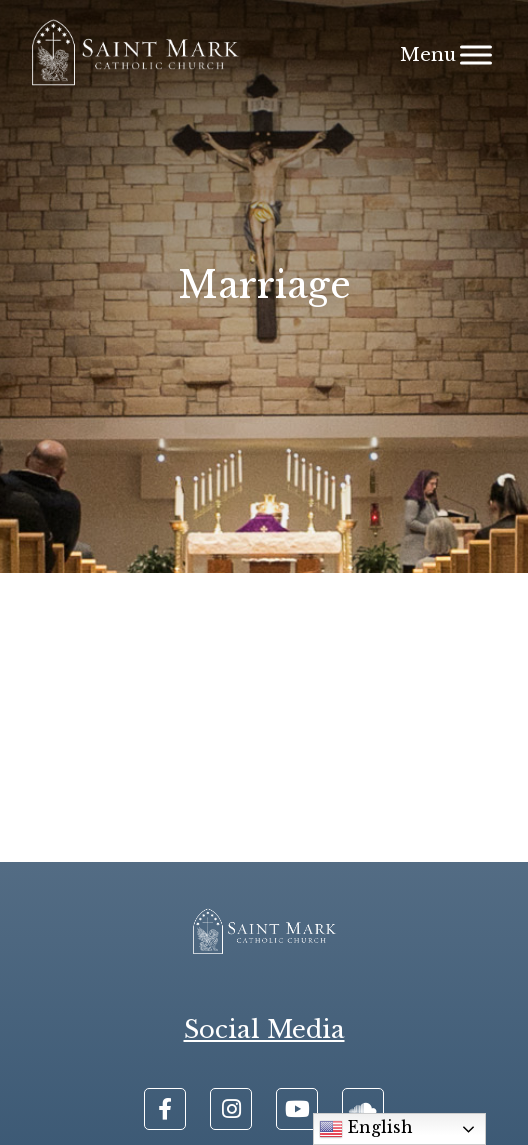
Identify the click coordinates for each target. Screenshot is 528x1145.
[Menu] (476, 54)
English (366, 1129)
